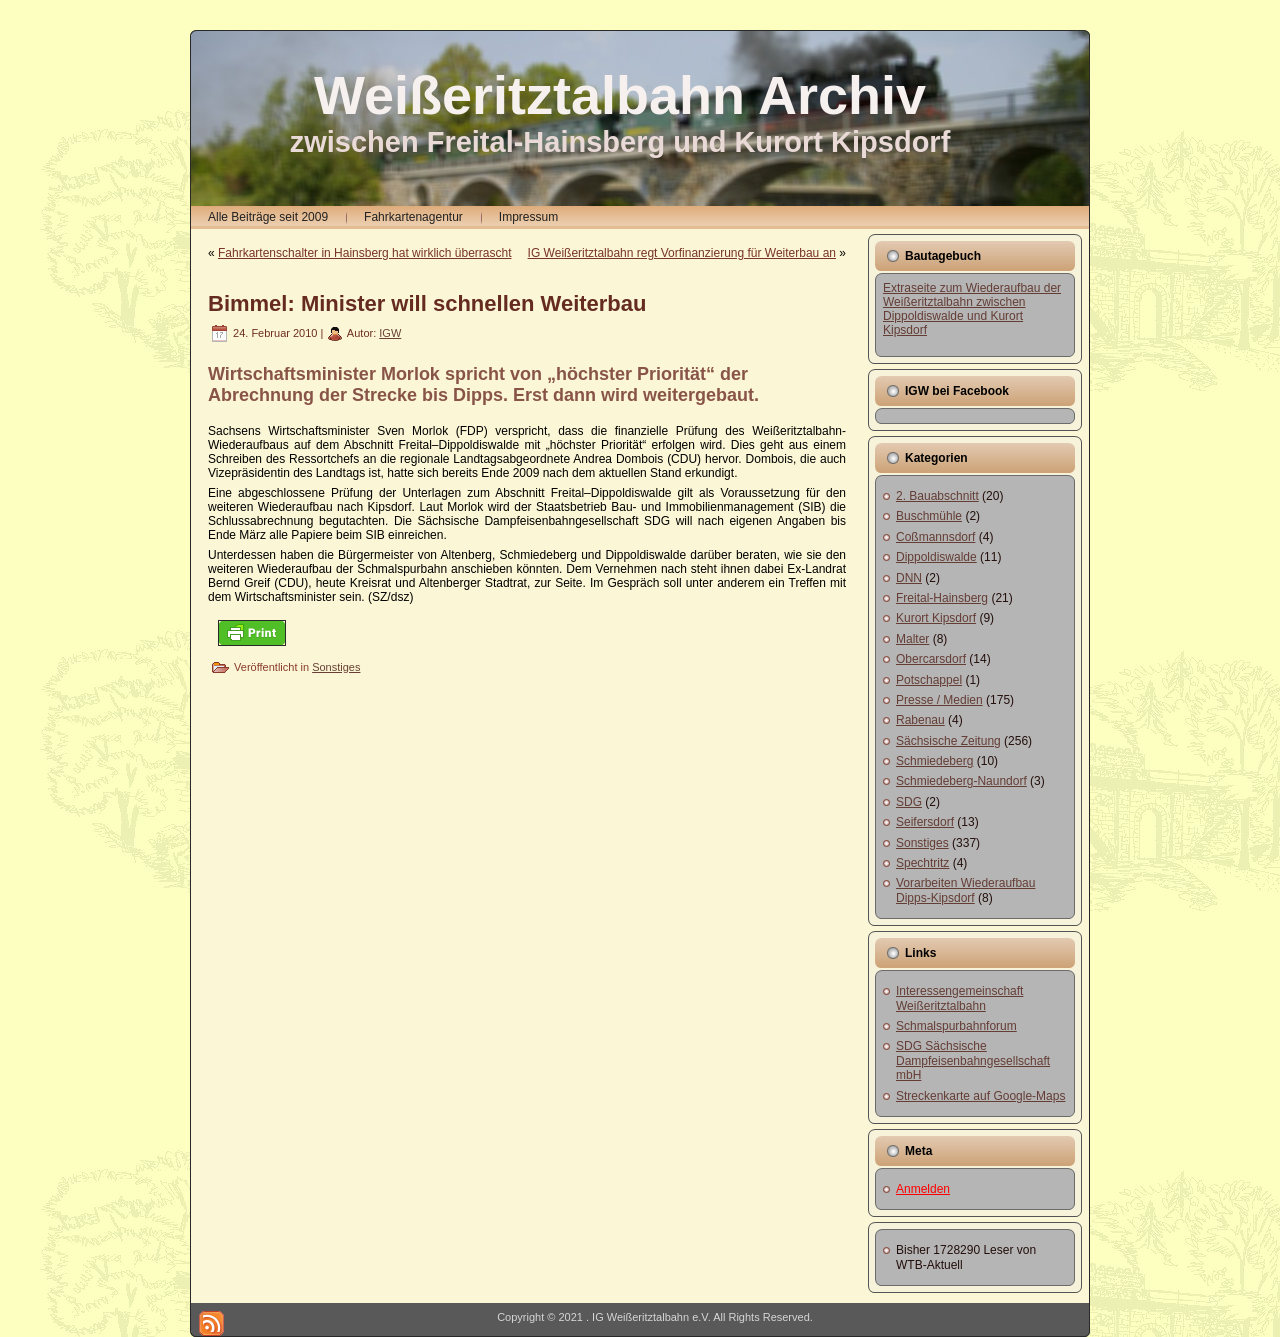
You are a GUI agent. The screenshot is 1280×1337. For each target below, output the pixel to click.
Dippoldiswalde (936, 557)
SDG (909, 802)
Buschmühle (929, 516)
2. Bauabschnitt (937, 496)
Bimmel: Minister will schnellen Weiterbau (427, 303)
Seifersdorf (925, 822)
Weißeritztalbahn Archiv (620, 95)
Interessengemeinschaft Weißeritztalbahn (959, 998)
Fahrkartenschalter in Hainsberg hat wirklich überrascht (364, 253)
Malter (912, 639)
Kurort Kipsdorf (936, 618)
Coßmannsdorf (935, 537)
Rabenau (920, 720)
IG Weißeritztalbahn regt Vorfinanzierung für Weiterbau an (682, 253)
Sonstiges (336, 667)
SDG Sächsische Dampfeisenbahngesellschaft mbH (973, 1060)
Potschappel (929, 680)
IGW (390, 333)
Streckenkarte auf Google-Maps (980, 1096)
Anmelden (923, 1189)
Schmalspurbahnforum (956, 1026)
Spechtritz (922, 863)
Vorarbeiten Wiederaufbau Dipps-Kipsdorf (965, 890)
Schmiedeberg (934, 761)
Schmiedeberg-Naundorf (961, 781)
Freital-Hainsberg (942, 598)
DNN (909, 578)
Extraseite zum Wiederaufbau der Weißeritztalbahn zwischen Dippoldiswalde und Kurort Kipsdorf (972, 309)
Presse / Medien (939, 700)
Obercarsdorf (931, 659)
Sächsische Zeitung (948, 741)
